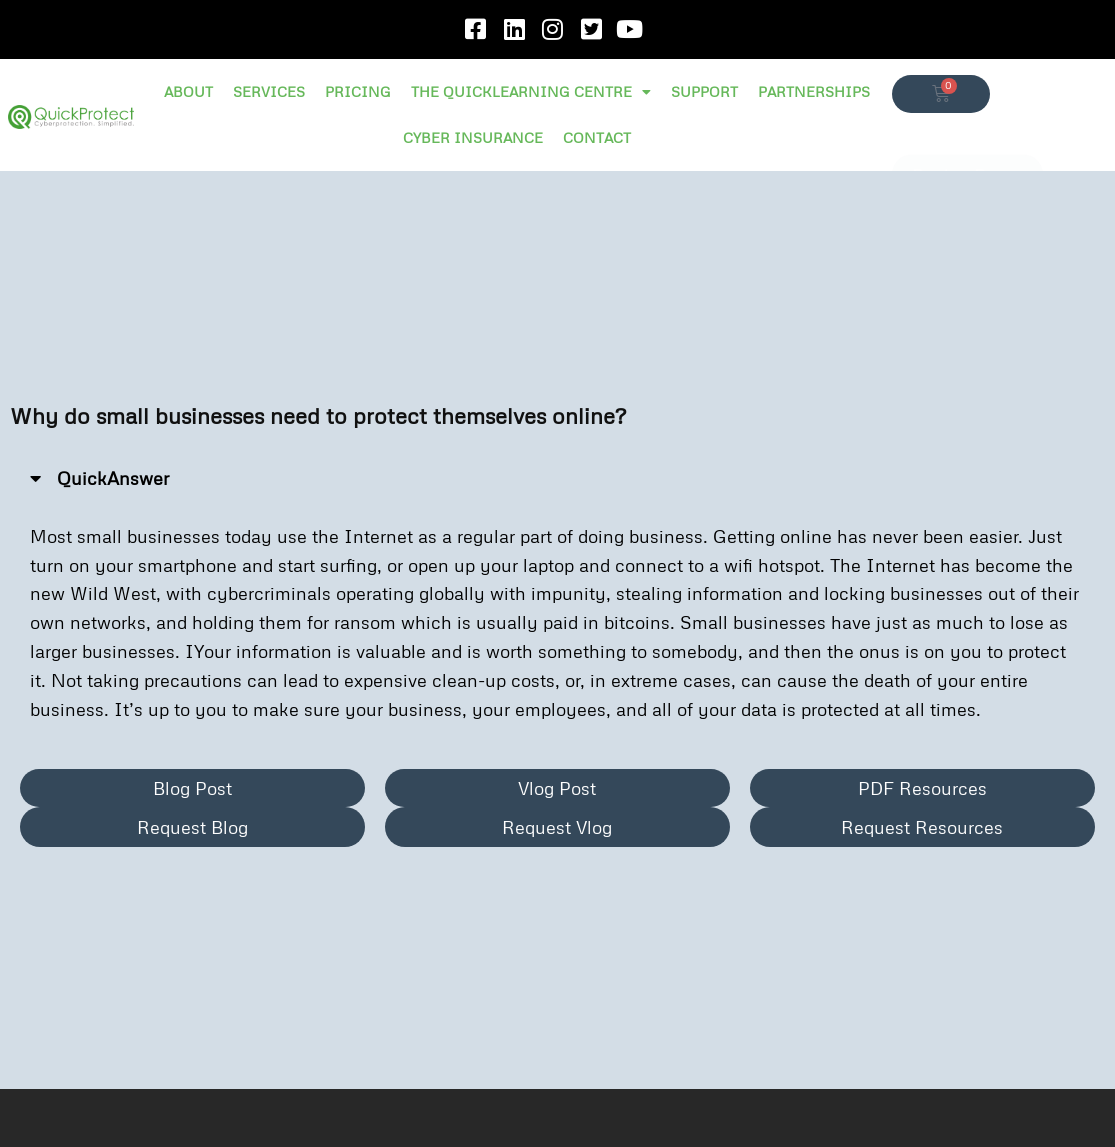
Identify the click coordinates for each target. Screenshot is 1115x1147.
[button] (557, 478)
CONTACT (597, 137)
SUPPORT (704, 91)
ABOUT (188, 91)
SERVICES (269, 91)
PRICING (358, 91)
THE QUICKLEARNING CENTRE (531, 92)
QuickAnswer (113, 478)
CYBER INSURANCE (473, 137)
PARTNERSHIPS (814, 91)
